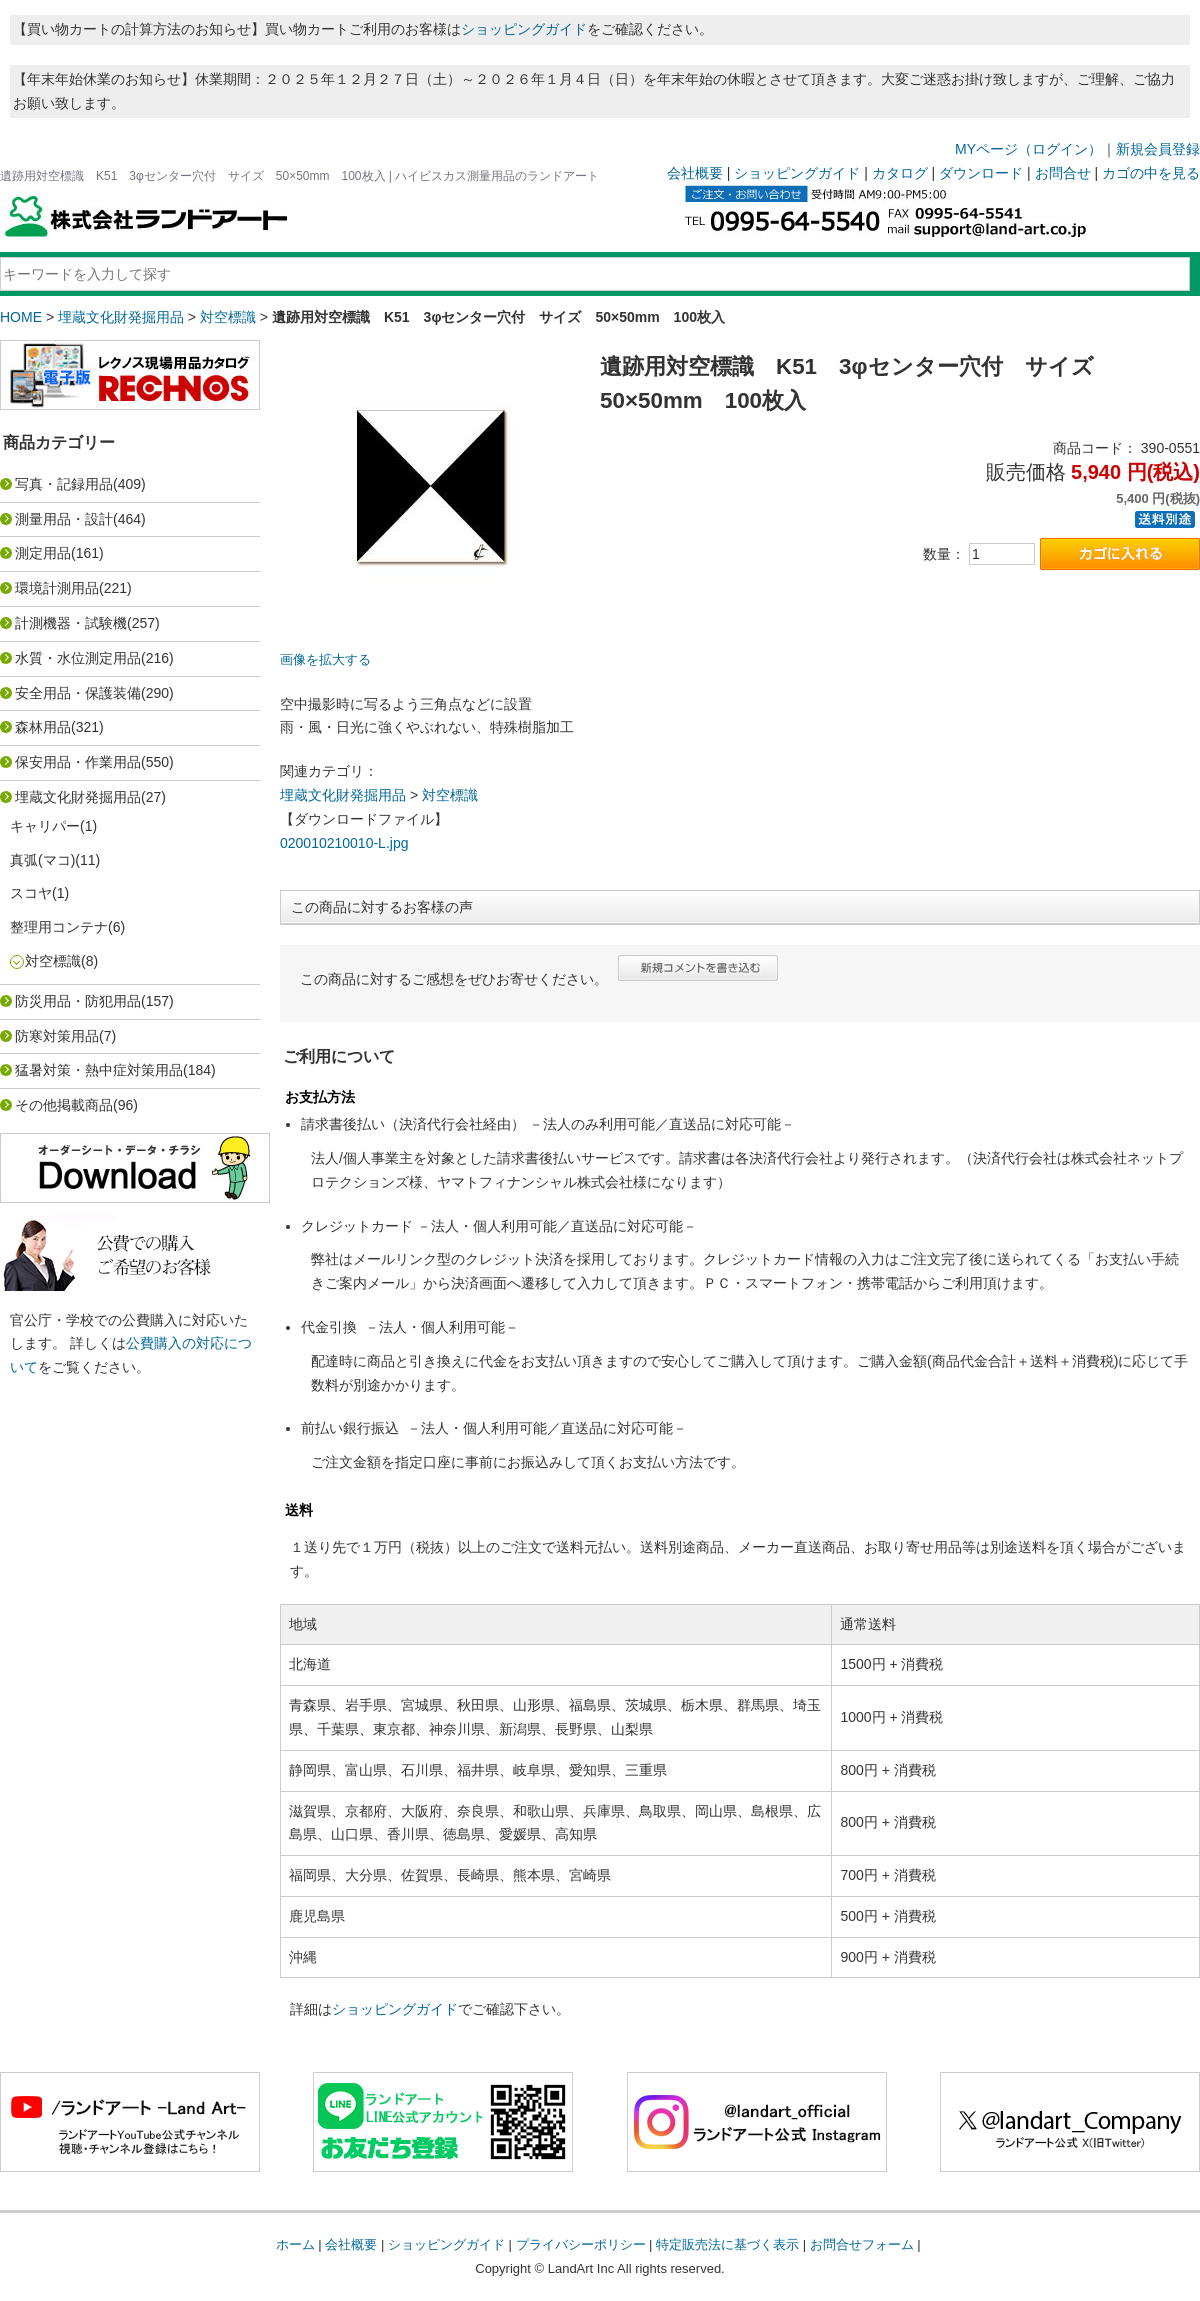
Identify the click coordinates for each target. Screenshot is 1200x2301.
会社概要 (695, 173)
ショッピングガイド (524, 29)
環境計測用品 (57, 588)
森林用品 (43, 727)
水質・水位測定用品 (78, 658)
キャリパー (45, 826)
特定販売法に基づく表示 (727, 2244)
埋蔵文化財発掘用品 (121, 317)
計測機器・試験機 (71, 623)
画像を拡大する (325, 660)
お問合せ (1063, 173)
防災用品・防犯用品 (78, 1001)
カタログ (900, 173)
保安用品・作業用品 (78, 762)
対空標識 (228, 317)
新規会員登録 (1158, 149)
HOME (21, 317)
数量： (944, 554)
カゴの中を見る (1151, 173)
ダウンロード (981, 173)
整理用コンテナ (59, 927)
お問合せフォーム (862, 2244)
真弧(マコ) (42, 860)
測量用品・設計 (64, 519)
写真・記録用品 (64, 484)
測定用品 (43, 553)
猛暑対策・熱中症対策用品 (99, 1070)
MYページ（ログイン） (1028, 149)
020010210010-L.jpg (344, 843)
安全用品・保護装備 (78, 693)
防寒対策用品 (57, 1036)
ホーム (295, 2244)
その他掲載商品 (64, 1105)
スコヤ (31, 893)
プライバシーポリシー (581, 2244)
